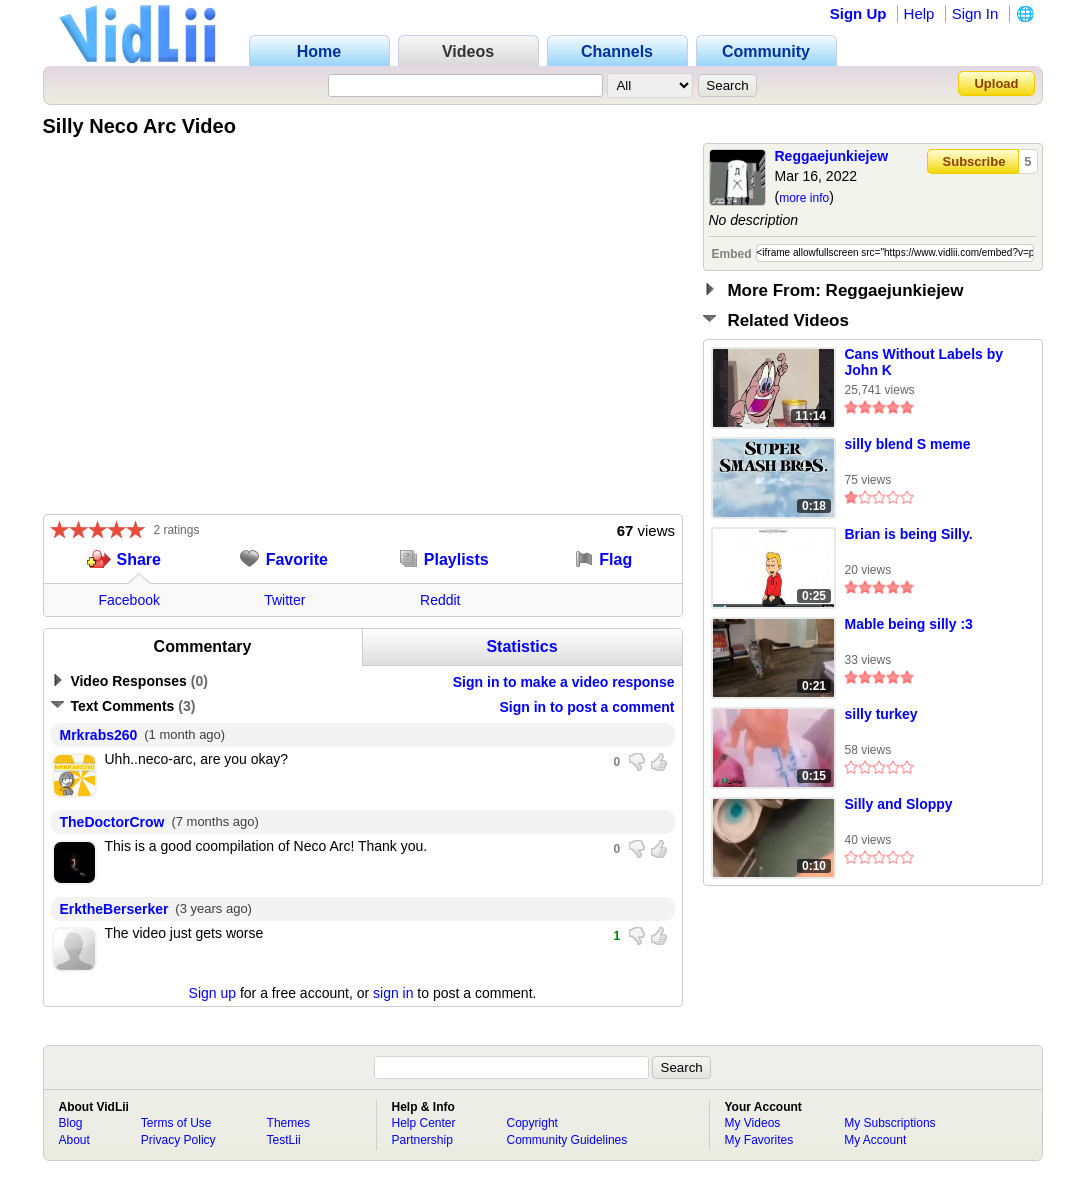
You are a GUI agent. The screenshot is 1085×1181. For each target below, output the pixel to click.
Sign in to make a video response (564, 682)
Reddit (440, 600)
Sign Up (858, 13)
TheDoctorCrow (112, 822)
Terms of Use (176, 1123)
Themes (288, 1123)
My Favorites (759, 1140)
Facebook (129, 600)
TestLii (284, 1140)
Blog (71, 1123)
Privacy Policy (178, 1140)
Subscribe (974, 161)
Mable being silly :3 (909, 624)
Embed (732, 254)
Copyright (532, 1123)
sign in (393, 993)
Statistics (521, 646)
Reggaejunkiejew (832, 156)
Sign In (975, 13)
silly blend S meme (908, 444)
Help (919, 13)
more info (804, 198)
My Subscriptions (889, 1123)
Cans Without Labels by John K (924, 362)
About (74, 1140)
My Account (875, 1140)
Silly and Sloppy (899, 804)
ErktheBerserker (114, 909)
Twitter (284, 600)
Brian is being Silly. (909, 534)
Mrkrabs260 (99, 735)
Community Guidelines (567, 1140)
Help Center (424, 1123)
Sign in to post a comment (586, 707)
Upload (996, 83)
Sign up (212, 993)
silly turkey (881, 714)
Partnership (422, 1140)
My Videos (753, 1123)
